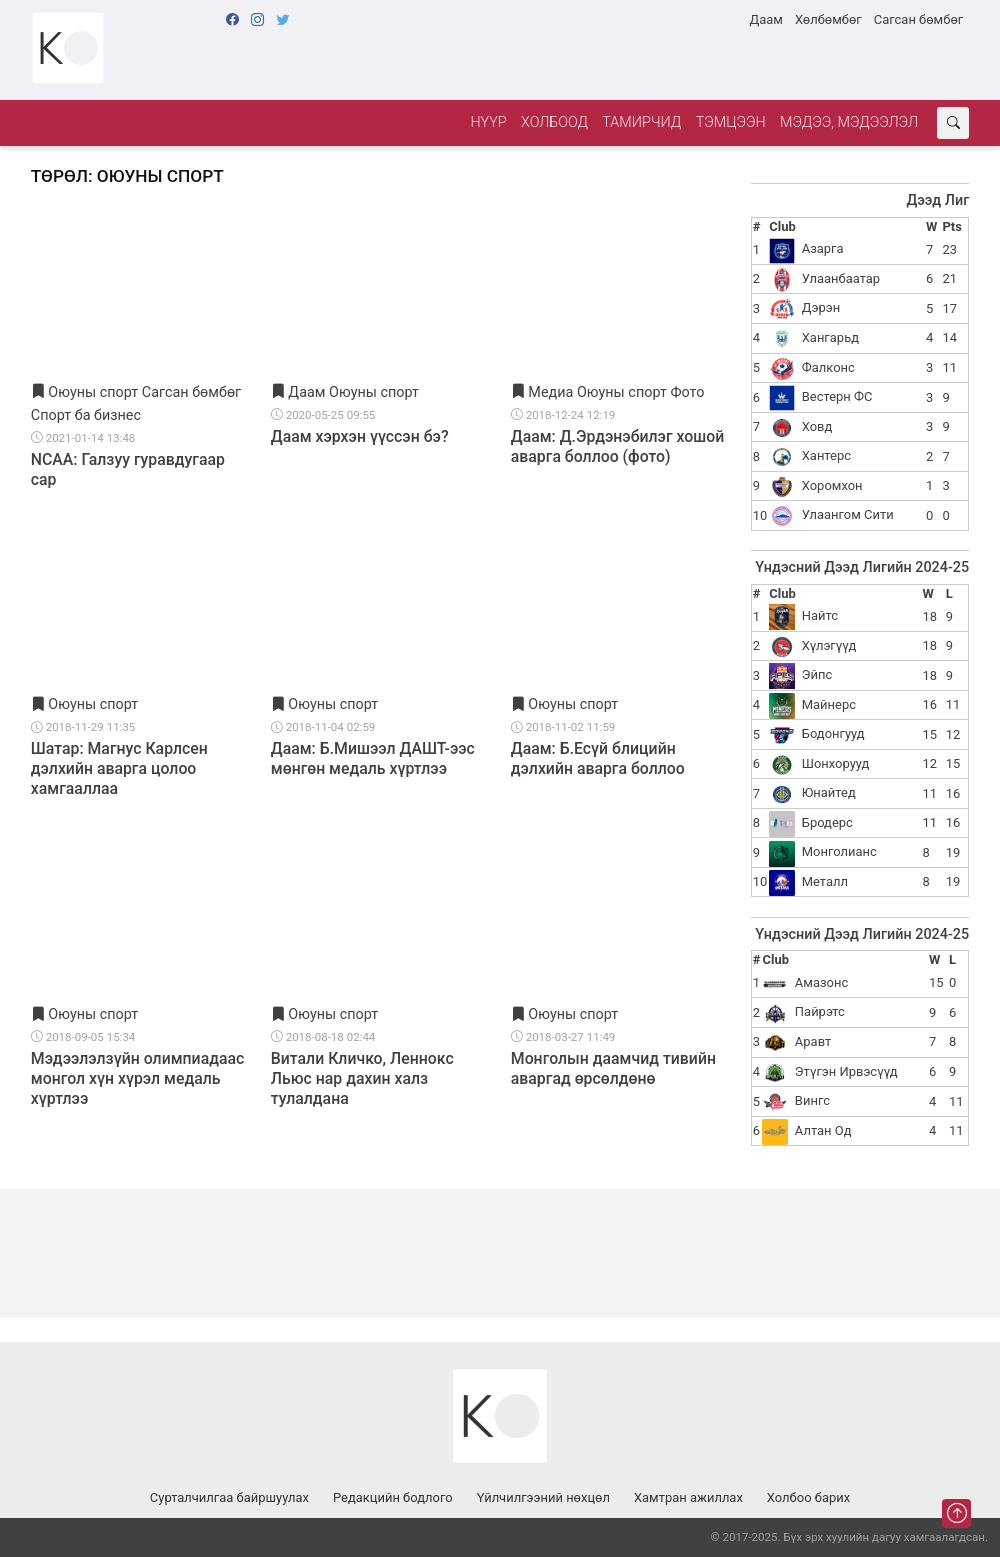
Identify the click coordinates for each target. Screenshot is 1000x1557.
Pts (951, 226)
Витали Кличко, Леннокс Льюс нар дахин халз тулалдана (362, 1078)
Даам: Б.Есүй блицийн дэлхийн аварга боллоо (598, 758)
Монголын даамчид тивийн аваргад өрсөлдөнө (613, 1068)
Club (782, 226)
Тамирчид (641, 122)
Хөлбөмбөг (828, 19)
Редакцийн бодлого (393, 1497)
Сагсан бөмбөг (918, 19)
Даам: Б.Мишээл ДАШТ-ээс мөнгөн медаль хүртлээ (373, 758)
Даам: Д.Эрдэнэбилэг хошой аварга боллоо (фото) (617, 446)
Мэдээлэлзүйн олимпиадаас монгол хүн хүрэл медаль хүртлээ (138, 1078)
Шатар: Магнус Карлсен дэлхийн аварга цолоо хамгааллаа (119, 768)
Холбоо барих (808, 1497)
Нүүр (488, 122)
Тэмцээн (731, 122)
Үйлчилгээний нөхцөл (543, 1497)
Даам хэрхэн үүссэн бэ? (360, 436)
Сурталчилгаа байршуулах (229, 1497)
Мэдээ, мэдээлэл (849, 122)
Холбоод (554, 122)
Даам (765, 19)
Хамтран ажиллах (688, 1497)
